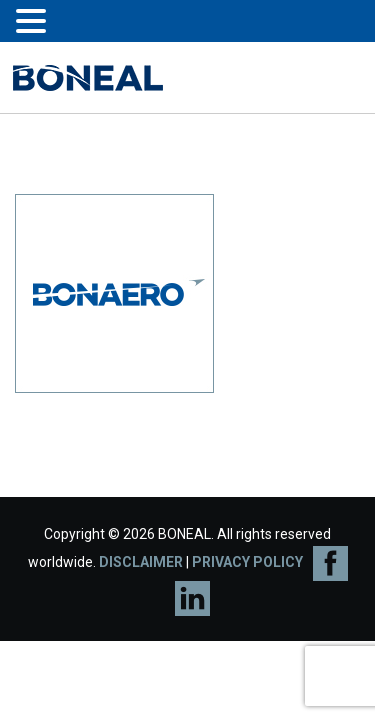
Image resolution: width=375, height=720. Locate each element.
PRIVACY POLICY (247, 562)
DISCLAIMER (141, 562)
